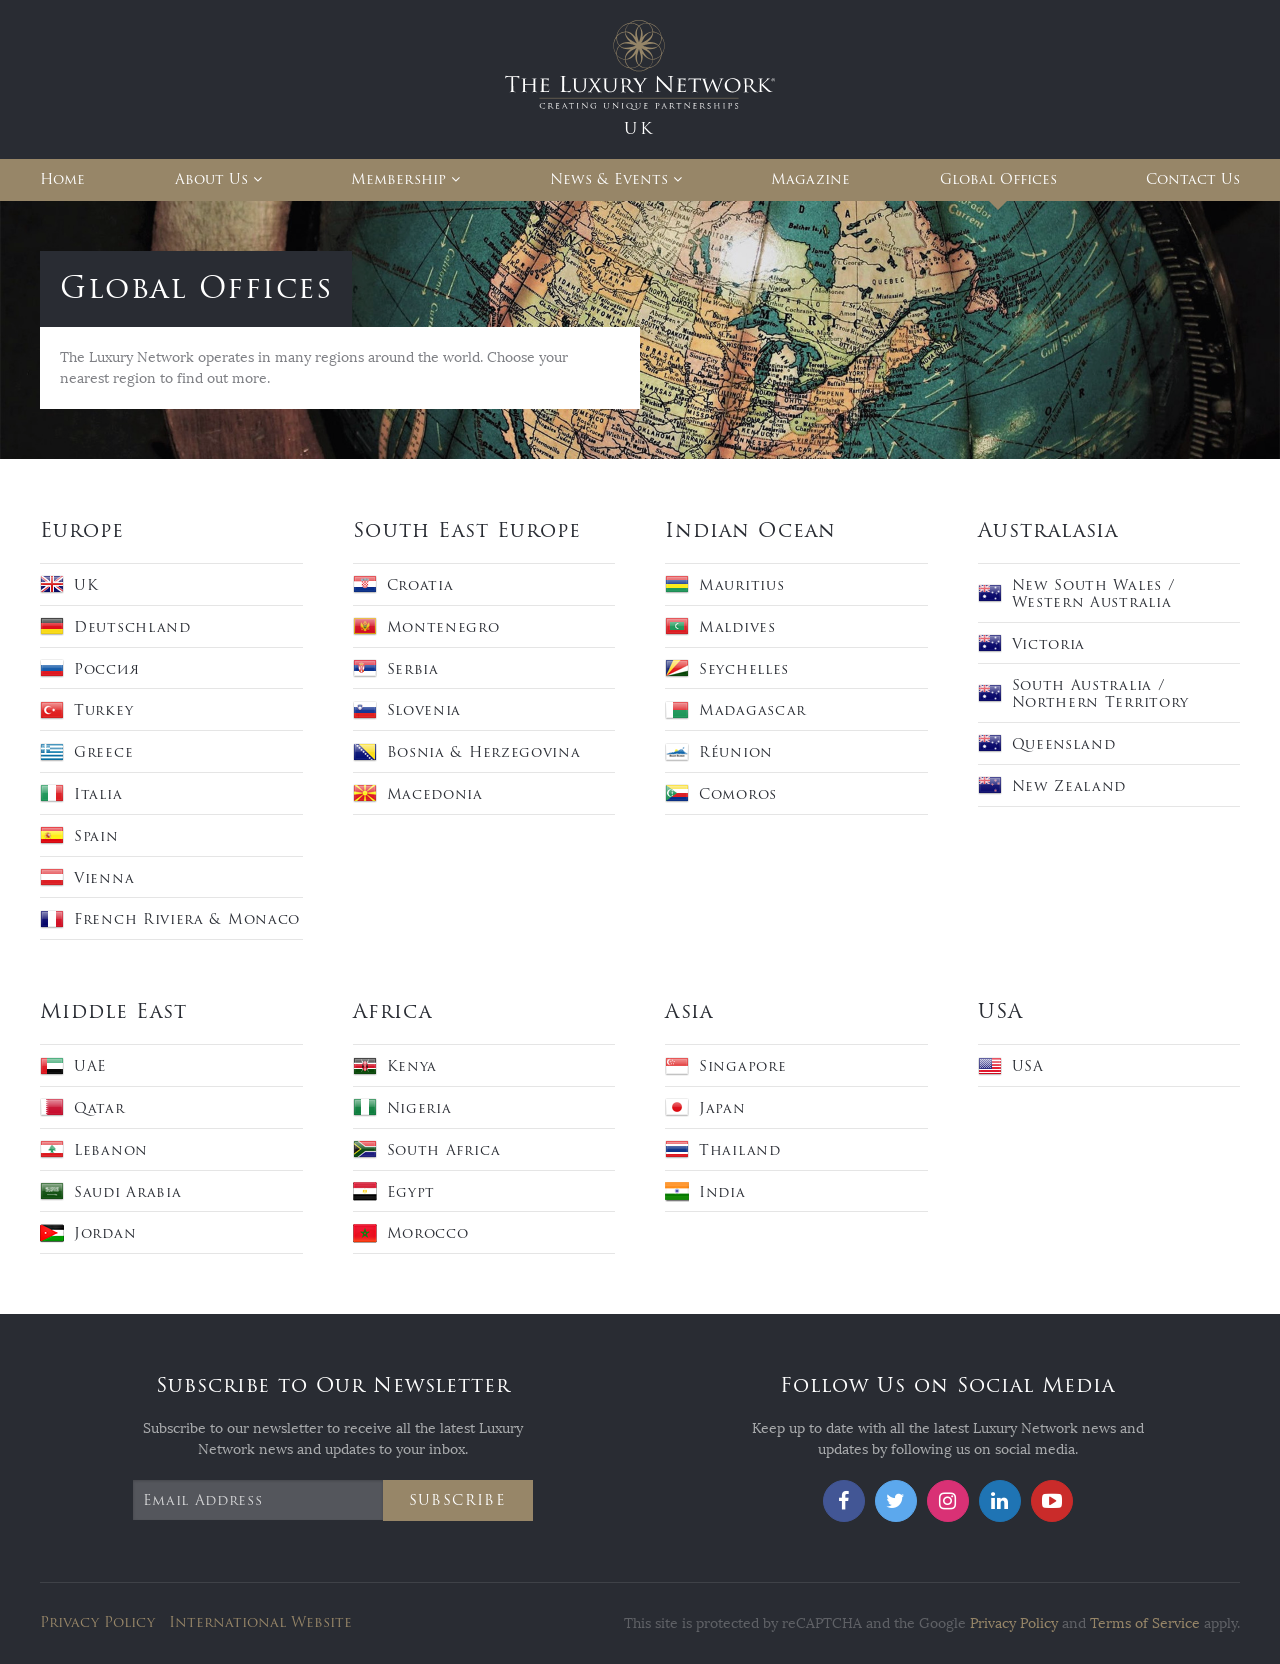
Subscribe (458, 1500)
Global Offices (998, 179)
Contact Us (1193, 179)
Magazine (810, 179)
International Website (260, 1622)
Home (62, 179)
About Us (211, 179)
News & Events (609, 179)
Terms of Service (1145, 1623)
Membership (398, 179)
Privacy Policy (97, 1622)
